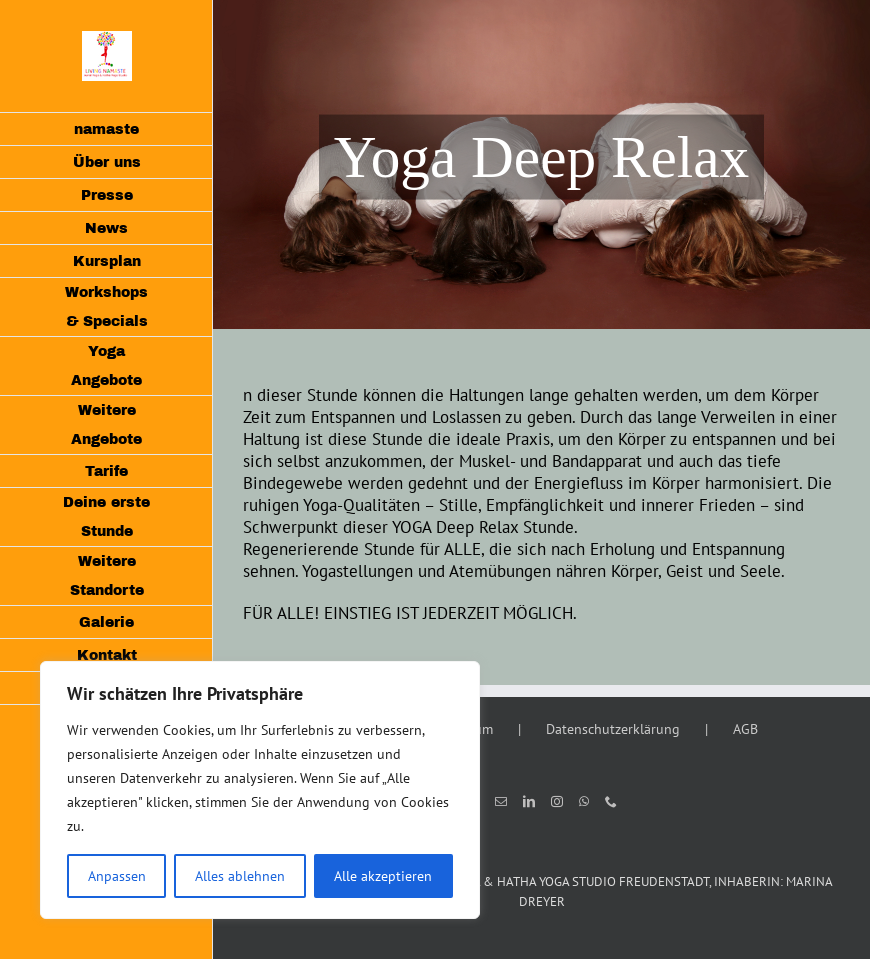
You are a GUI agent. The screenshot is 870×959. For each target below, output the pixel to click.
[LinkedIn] (529, 802)
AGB (745, 729)
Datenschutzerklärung (613, 729)
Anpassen (117, 876)
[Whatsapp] (584, 802)
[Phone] (611, 802)
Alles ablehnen (240, 876)
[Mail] (501, 802)
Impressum (460, 729)
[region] (260, 790)
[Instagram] (557, 802)
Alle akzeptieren (383, 876)
